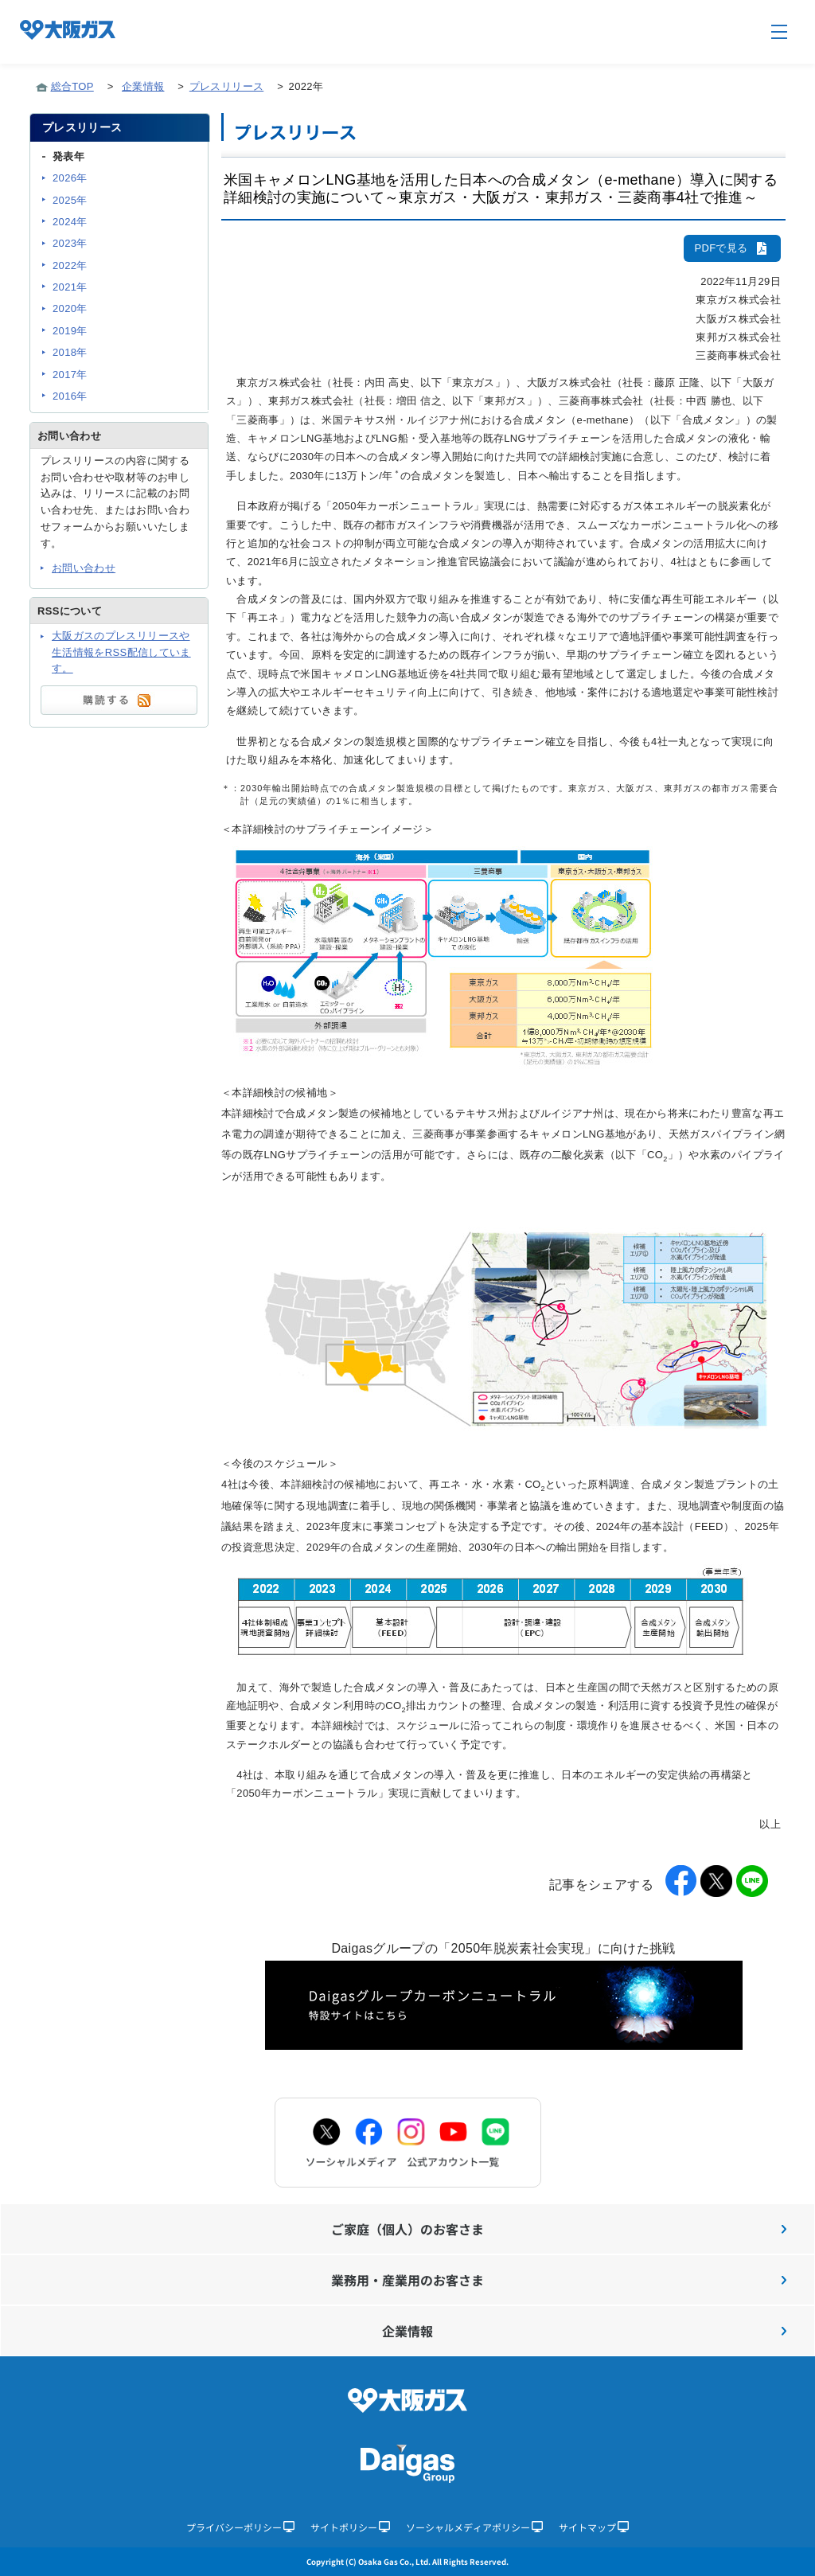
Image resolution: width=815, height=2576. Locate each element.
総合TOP (72, 86)
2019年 (70, 331)
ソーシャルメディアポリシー (474, 2527)
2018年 (70, 352)
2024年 (70, 222)
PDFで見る (732, 248)
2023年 (70, 243)
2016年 (70, 396)
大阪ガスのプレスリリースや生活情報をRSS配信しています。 (121, 652)
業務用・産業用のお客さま (558, 2279)
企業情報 (143, 86)
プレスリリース (226, 86)
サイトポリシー (350, 2527)
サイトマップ (594, 2527)
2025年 (70, 200)
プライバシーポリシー (240, 2527)
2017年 (70, 375)
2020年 (70, 308)
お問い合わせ (83, 568)
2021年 (70, 287)
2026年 (70, 178)
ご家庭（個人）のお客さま (558, 2228)
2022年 (70, 265)
